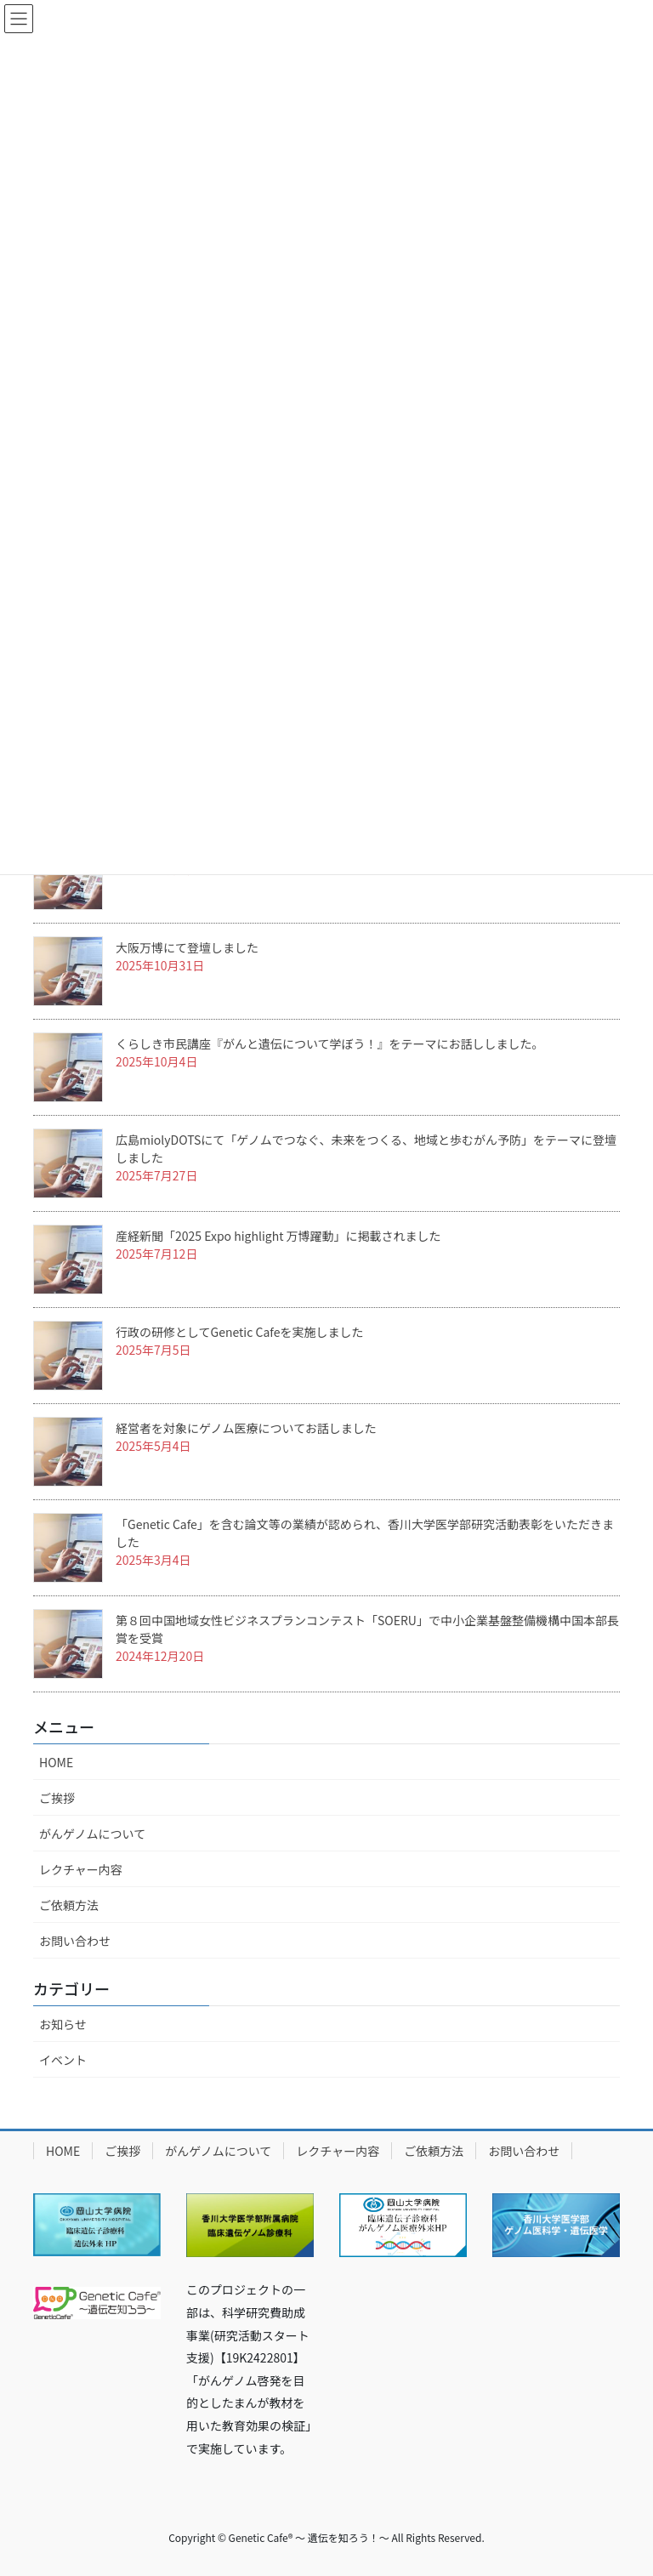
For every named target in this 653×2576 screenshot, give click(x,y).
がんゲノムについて (92, 1833)
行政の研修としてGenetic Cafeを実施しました (239, 1331)
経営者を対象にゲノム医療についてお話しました (246, 1427)
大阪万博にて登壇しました (187, 947)
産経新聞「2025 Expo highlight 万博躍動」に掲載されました (278, 1235)
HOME (56, 1762)
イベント (63, 2059)
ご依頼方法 (69, 1905)
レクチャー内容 (80, 1869)
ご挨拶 (57, 1797)
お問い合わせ (75, 1940)
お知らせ (63, 2024)
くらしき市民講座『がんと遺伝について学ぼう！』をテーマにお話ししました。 (330, 1043)
